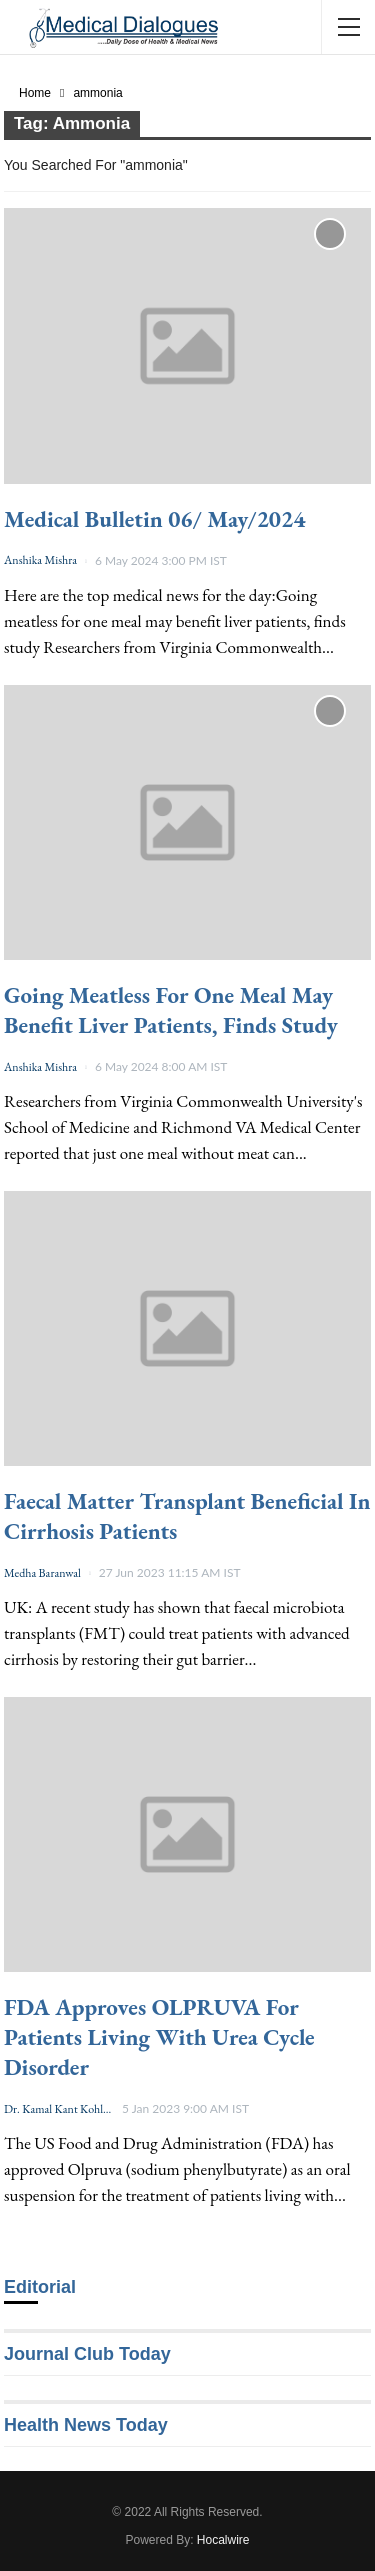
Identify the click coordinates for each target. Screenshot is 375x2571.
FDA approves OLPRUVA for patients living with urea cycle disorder (159, 2037)
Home (35, 93)
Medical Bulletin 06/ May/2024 (154, 519)
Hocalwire (223, 2540)
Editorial (40, 2287)
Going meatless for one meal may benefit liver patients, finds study (171, 1010)
